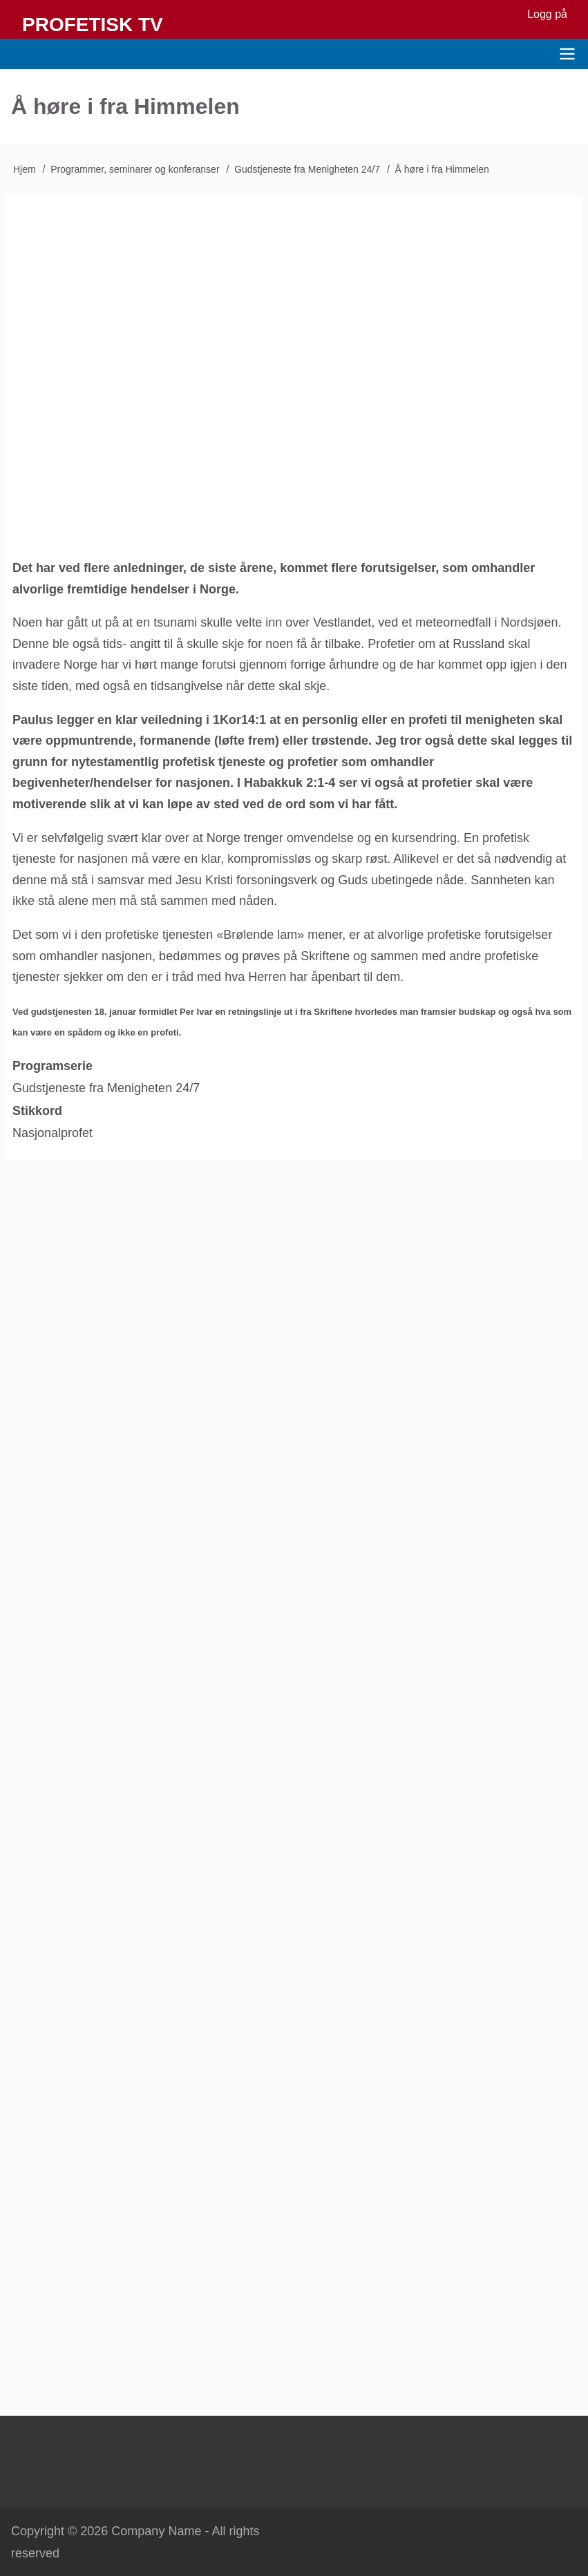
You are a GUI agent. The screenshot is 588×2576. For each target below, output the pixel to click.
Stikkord (37, 1111)
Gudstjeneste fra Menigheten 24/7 (307, 169)
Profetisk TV (92, 24)
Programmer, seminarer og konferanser (134, 169)
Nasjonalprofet (52, 1133)
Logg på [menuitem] (547, 14)
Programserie (52, 1066)
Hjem (24, 169)
